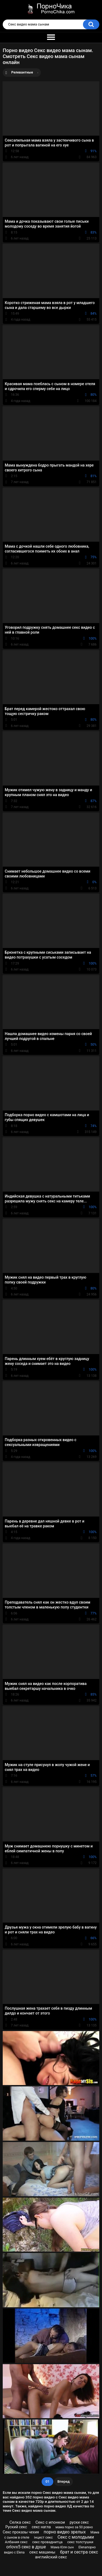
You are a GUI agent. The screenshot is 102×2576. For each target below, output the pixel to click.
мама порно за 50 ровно (74, 2527)
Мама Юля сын (62, 2547)
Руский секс (16, 2527)
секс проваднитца (47, 2542)
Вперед (63, 2481)
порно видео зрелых (65, 2531)
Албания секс (16, 2542)
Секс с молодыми (75, 2537)
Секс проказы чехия (21, 2532)
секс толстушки (80, 2542)
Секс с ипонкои (50, 2522)
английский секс (51, 2557)
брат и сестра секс (79, 2552)
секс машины (42, 2552)
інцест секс (43, 2537)
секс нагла (41, 2527)
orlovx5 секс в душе (26, 2546)
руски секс (79, 2522)
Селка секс (20, 2522)
